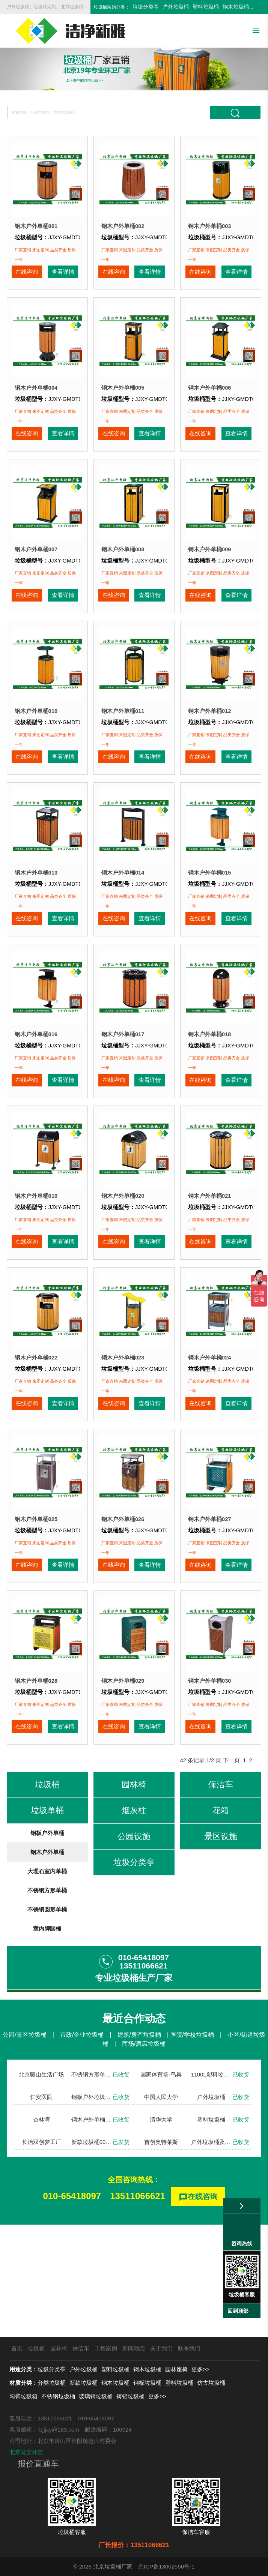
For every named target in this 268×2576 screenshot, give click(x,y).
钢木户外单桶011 (122, 745)
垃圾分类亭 (145, 7)
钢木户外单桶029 (122, 1782)
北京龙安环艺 (26, 2452)
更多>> (200, 2369)
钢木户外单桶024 (209, 1436)
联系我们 (189, 2348)
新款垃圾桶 (83, 2382)
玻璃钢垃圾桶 (96, 2396)
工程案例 (106, 2348)
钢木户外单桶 (47, 1964)
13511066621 (137, 2308)
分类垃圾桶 (52, 2382)
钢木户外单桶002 (122, 226)
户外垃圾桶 (176, 7)
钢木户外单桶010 (36, 745)
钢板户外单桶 (47, 1945)
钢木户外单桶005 (122, 399)
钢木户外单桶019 (36, 1263)
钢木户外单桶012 (209, 745)
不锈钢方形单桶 (47, 2003)
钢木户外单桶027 (209, 1609)
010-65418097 (72, 2308)
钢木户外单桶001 (36, 226)
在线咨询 (26, 277)
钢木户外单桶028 (36, 1782)
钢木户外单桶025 (36, 1609)
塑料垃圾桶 (206, 7)
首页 (17, 2348)
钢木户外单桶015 (209, 918)
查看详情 (62, 277)
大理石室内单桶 (47, 1983)
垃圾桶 (36, 2348)
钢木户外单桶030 (209, 1782)
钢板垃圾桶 (147, 2382)
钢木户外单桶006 (209, 399)
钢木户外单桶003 (209, 226)
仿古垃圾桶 (211, 2382)
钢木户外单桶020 (122, 1263)
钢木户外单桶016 (36, 1091)
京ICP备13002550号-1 (166, 2566)
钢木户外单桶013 (36, 918)
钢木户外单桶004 (36, 399)
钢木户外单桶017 (122, 1091)
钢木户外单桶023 (122, 1436)
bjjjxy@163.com (59, 2429)
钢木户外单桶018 (209, 1091)
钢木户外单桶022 (36, 1436)
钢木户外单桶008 (122, 572)
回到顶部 (237, 2311)
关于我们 (161, 2348)
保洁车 (80, 2348)
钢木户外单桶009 (209, 572)
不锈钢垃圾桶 (58, 2396)
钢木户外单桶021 (209, 1263)
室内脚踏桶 (47, 2041)
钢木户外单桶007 (36, 572)
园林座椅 (176, 2369)
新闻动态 (133, 2348)
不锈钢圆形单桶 (47, 2022)
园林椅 (58, 2348)
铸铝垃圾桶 (130, 2396)
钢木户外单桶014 (122, 918)
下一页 (231, 1872)
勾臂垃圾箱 (23, 2396)
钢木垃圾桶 (236, 7)
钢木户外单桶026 (122, 1609)
